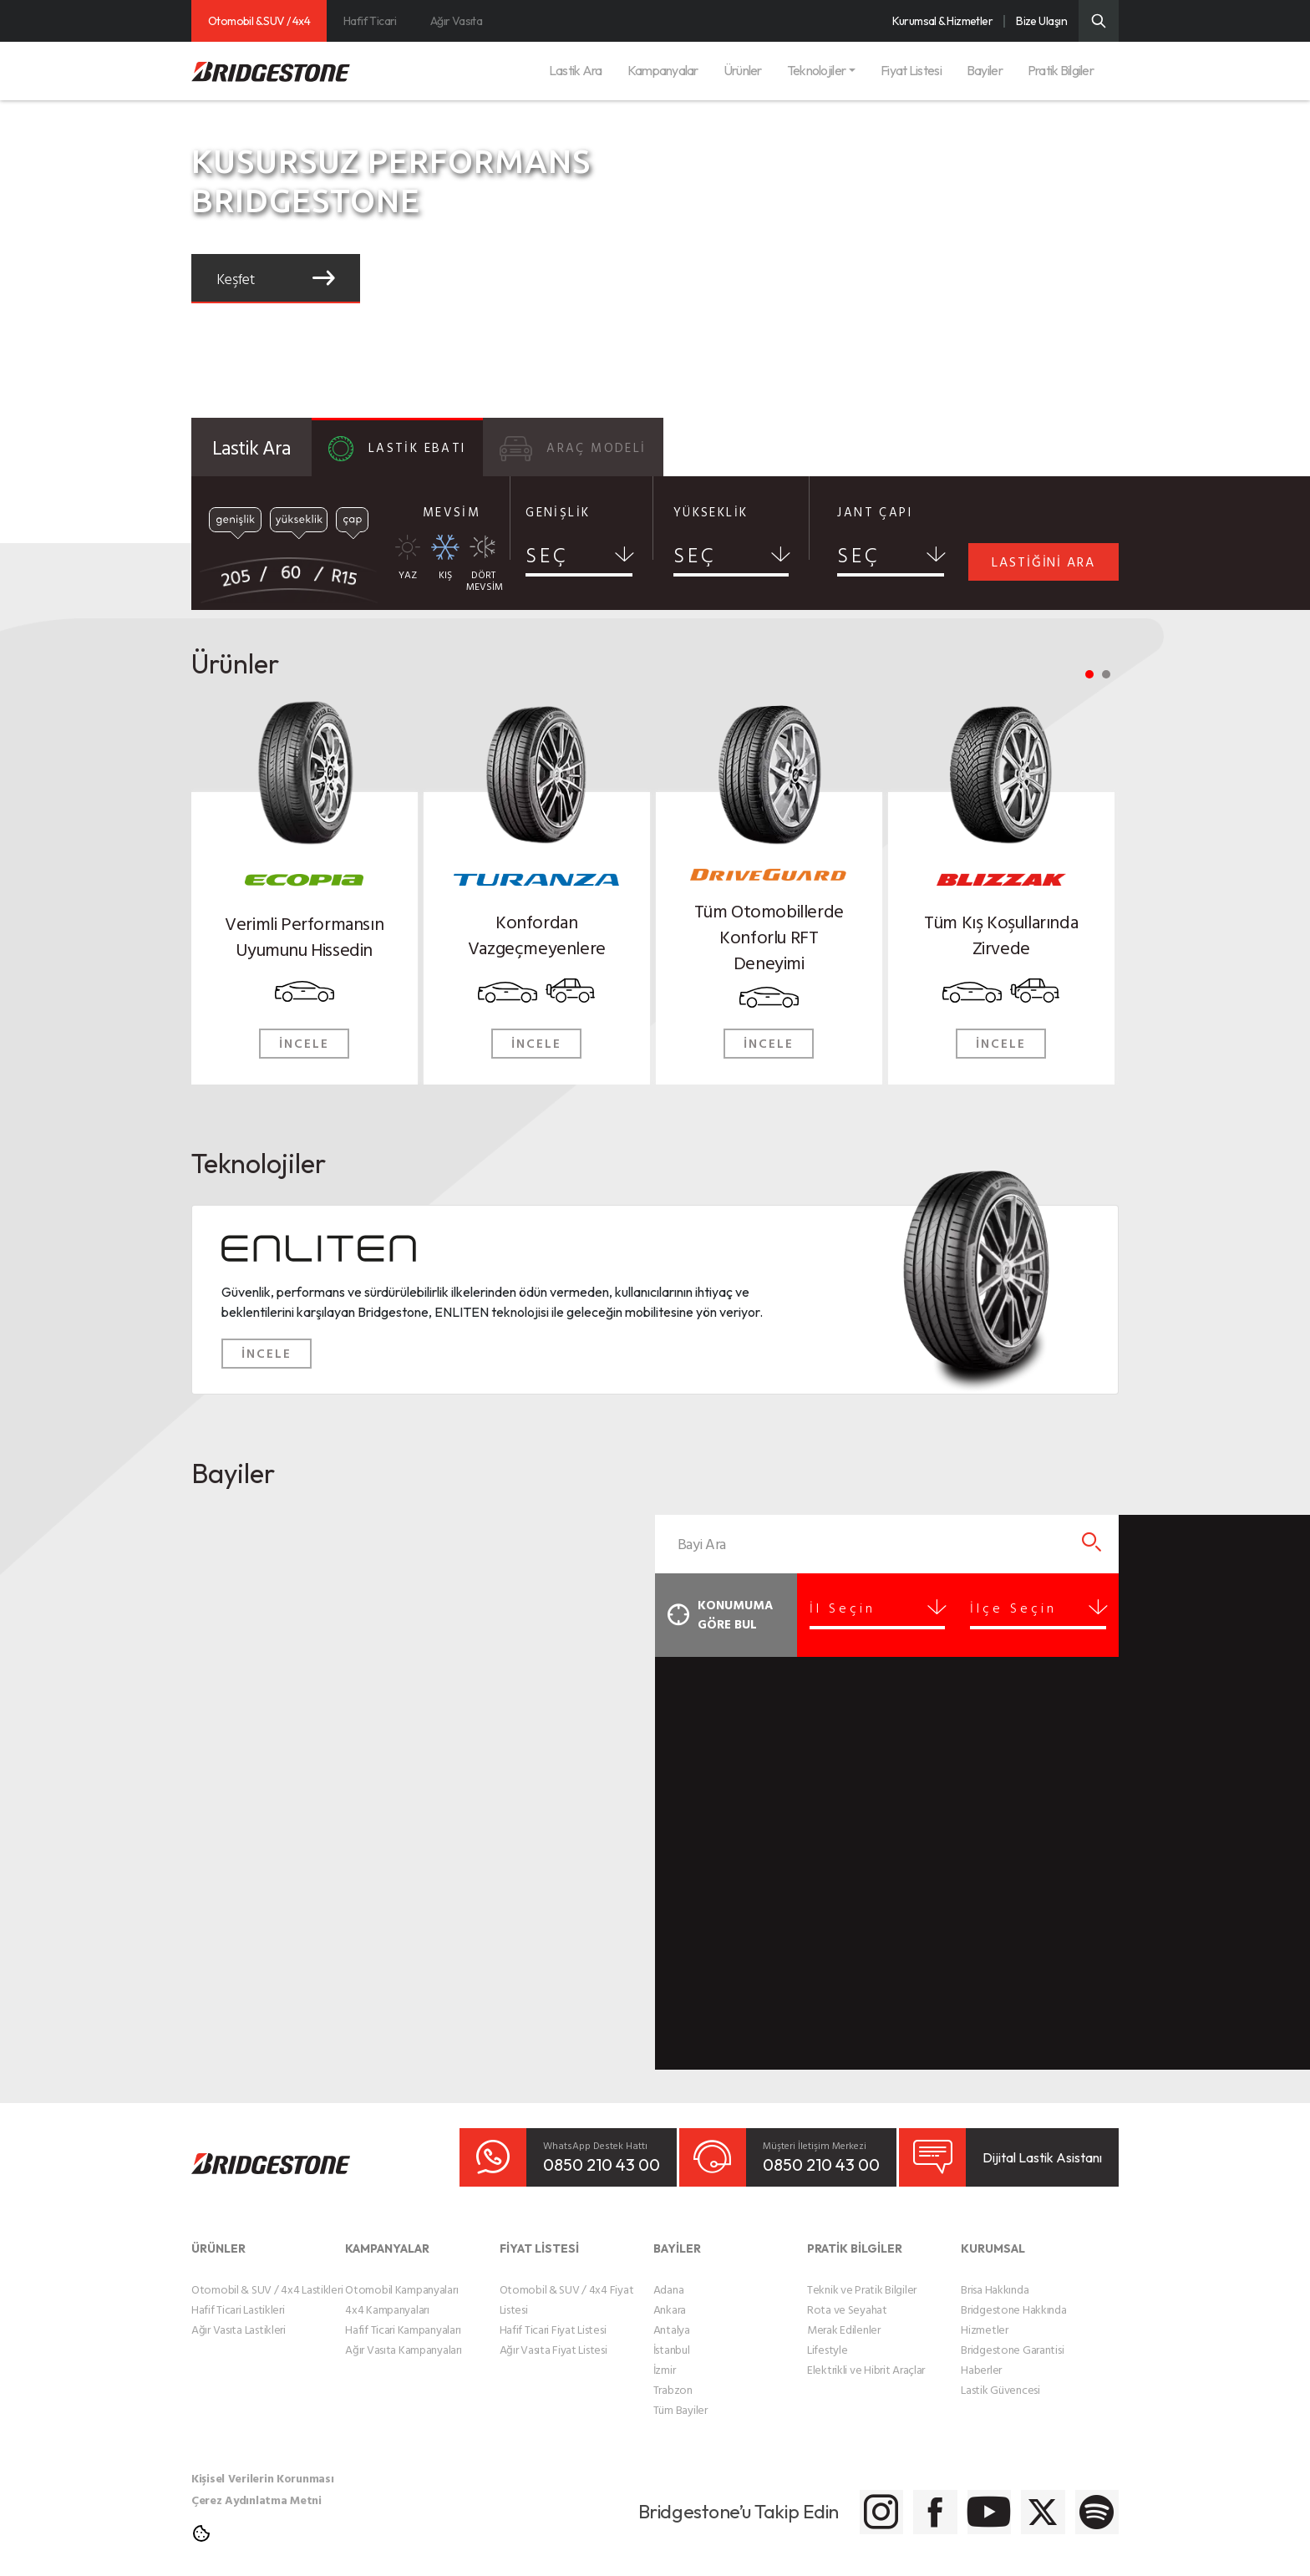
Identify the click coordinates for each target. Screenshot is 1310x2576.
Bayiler (985, 70)
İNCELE (304, 1043)
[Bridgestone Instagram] (753, 2499)
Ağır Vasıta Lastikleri (238, 2317)
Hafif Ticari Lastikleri (238, 2297)
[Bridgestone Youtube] (920, 2499)
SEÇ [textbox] (547, 555)
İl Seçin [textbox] (861, 1608)
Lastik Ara (575, 70)
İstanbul (671, 2337)
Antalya (671, 2317)
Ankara (669, 2297)
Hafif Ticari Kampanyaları (402, 2317)
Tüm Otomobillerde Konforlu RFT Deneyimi (769, 934)
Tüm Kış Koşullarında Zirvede (1001, 933)
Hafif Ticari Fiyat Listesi (553, 2317)
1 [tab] (1089, 674)
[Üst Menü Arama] (1099, 21)
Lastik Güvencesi (1000, 2377)
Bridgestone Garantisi (1012, 2337)
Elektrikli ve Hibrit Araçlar (866, 2357)
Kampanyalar (662, 70)
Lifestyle (827, 2337)
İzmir (664, 2357)
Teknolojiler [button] (816, 70)
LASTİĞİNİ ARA (1043, 561)
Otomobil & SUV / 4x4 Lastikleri (267, 2277)
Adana (668, 2277)
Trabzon (673, 2377)
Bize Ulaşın (1041, 20)
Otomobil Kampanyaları (401, 2277)
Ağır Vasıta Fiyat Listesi (553, 2337)
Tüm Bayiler (680, 2397)
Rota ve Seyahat (847, 2297)
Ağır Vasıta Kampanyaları (403, 2337)
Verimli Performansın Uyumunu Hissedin (304, 935)
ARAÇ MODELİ (573, 448)
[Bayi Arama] (1091, 1544)
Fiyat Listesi (911, 70)
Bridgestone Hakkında (1013, 2297)
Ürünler (743, 70)
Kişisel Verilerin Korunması (262, 2466)
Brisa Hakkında (994, 2277)
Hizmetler (984, 2317)
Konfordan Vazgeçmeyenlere (537, 933)
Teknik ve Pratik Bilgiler (861, 2277)
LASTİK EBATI (396, 448)
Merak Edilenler (844, 2317)
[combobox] (579, 560)
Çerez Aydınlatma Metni (256, 2488)
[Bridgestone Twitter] (1003, 2499)
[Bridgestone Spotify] (1087, 2499)
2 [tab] (1106, 674)
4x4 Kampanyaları (387, 2297)
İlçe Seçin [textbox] (1022, 1608)
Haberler (981, 2357)
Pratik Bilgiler (1061, 70)
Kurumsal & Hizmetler (942, 20)
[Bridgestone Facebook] (836, 2499)
